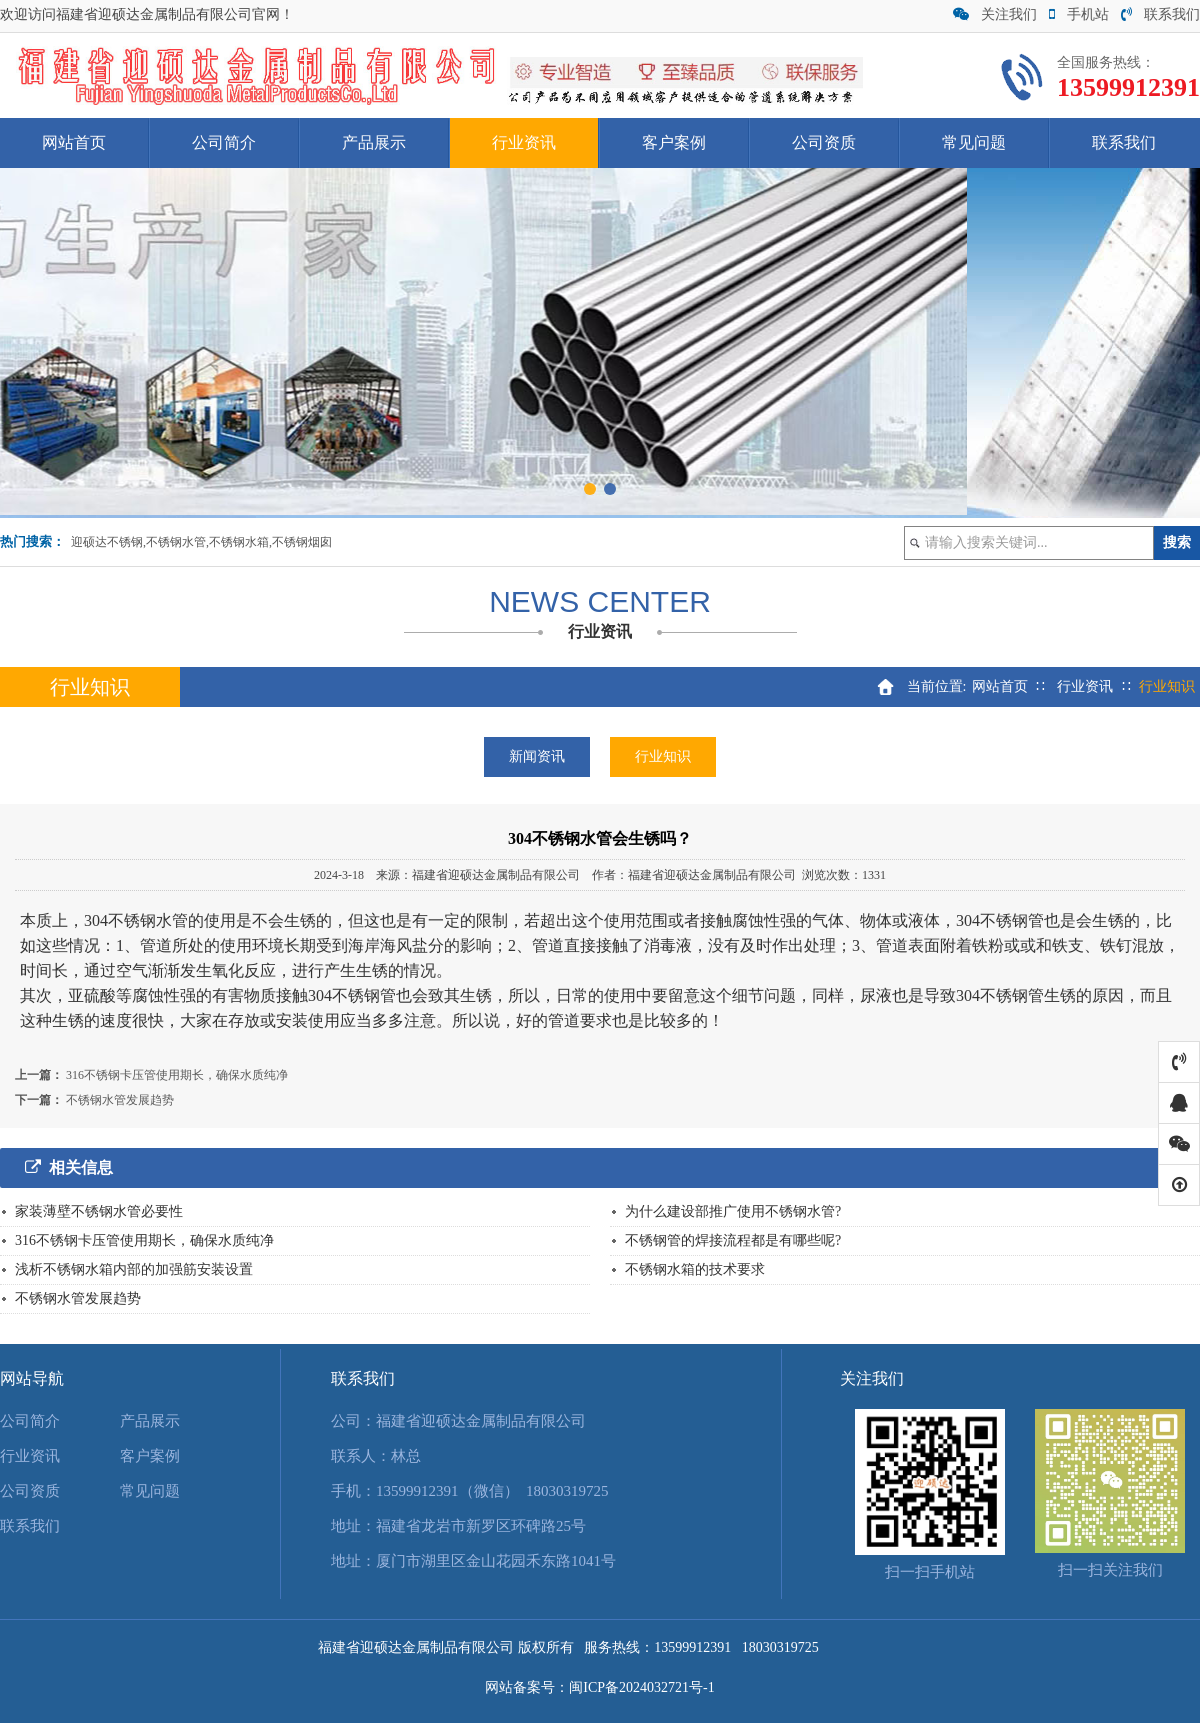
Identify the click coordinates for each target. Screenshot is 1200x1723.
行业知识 (663, 756)
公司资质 (824, 142)
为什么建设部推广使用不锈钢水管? (733, 1211)
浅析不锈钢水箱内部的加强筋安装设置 (134, 1269)
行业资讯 (524, 142)
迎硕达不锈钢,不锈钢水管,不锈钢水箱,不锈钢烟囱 (201, 542)
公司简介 (224, 142)
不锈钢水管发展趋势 (120, 1100)
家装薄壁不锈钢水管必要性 (99, 1211)
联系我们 (1160, 14)
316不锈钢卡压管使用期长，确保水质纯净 (177, 1075)
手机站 (1079, 14)
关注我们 (995, 14)
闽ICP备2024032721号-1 (641, 1687)
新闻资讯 (537, 756)
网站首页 (74, 142)
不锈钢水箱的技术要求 (695, 1269)
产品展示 (374, 142)
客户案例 (674, 142)
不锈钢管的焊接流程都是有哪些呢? (733, 1240)
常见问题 (974, 142)
